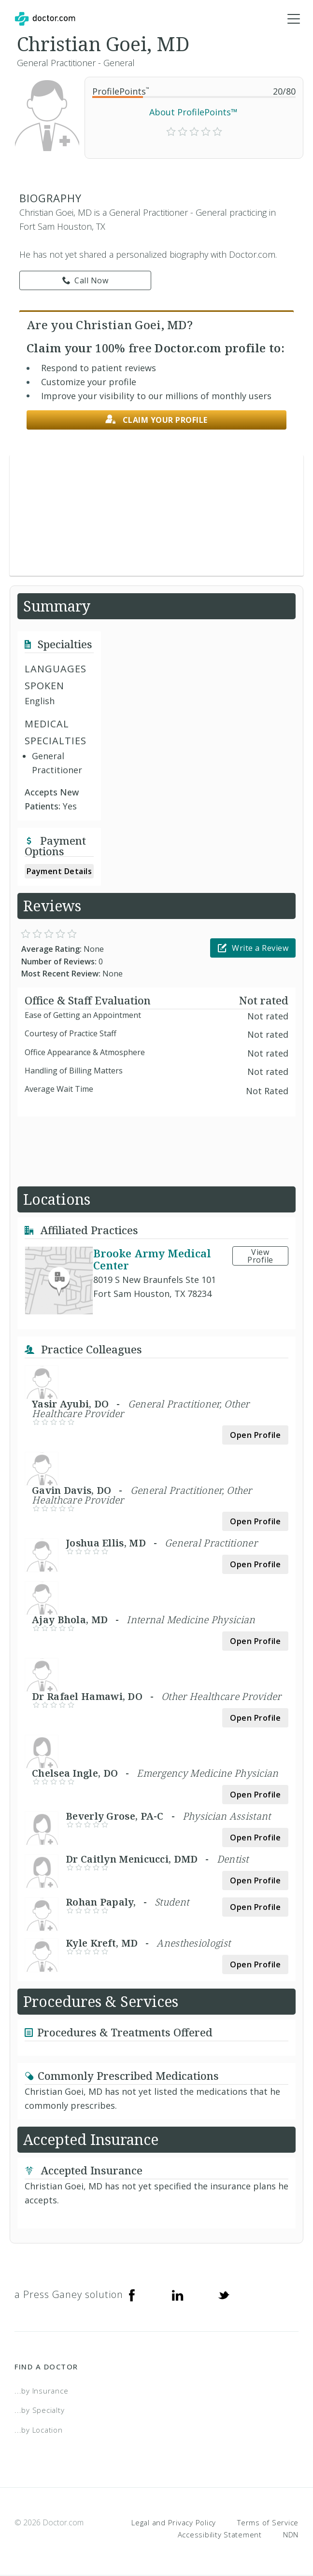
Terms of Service (268, 2522)
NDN (291, 2535)
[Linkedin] (178, 2295)
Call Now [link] (85, 281)
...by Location (38, 2430)
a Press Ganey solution (68, 2294)
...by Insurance (41, 2391)
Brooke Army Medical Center (152, 1259)
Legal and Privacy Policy (173, 2522)
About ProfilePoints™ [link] (193, 112)
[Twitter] (223, 2295)
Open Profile (255, 1435)
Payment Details (59, 871)
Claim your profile (156, 420)
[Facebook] (132, 2295)
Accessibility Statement (220, 2535)
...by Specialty (39, 2410)
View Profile (260, 1256)
